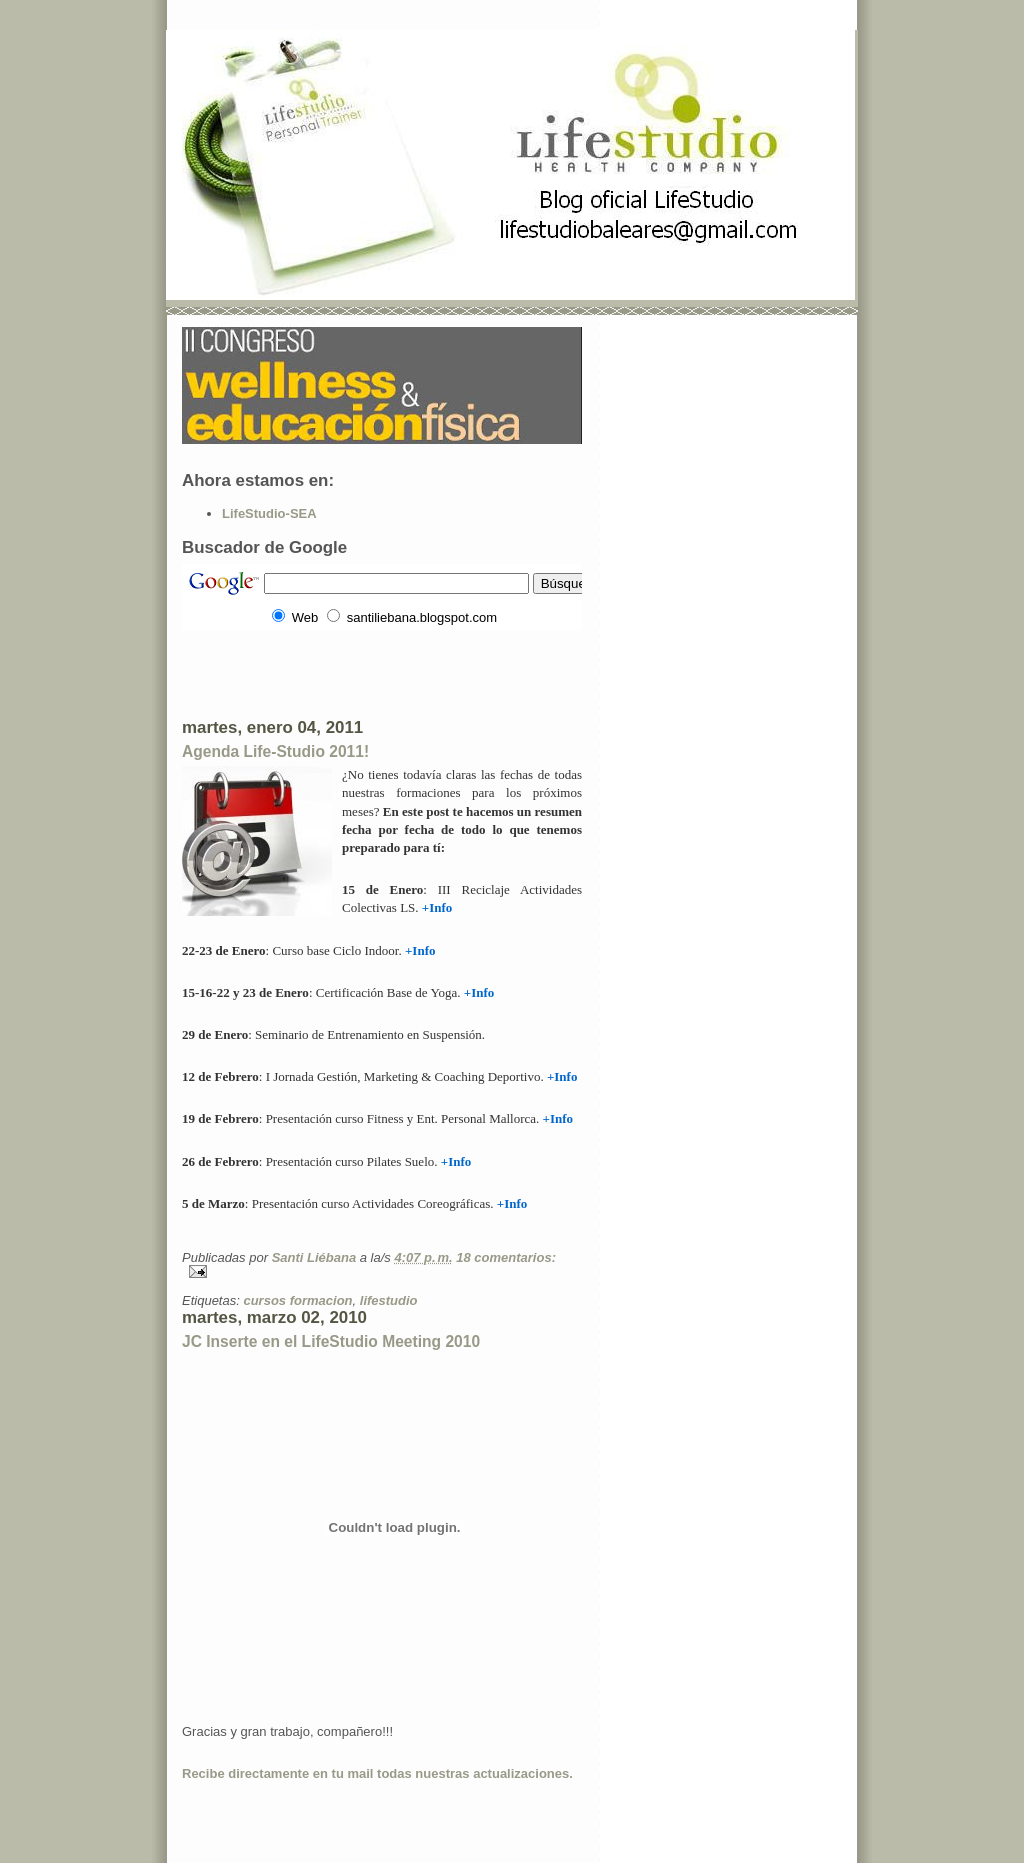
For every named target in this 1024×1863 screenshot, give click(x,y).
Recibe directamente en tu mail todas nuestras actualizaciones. (377, 1773)
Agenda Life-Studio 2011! (275, 751)
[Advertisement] (416, 673)
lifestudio (389, 1300)
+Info (558, 1118)
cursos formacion (297, 1300)
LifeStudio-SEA (269, 513)
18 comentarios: (506, 1257)
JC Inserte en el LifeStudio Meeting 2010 (331, 1341)
